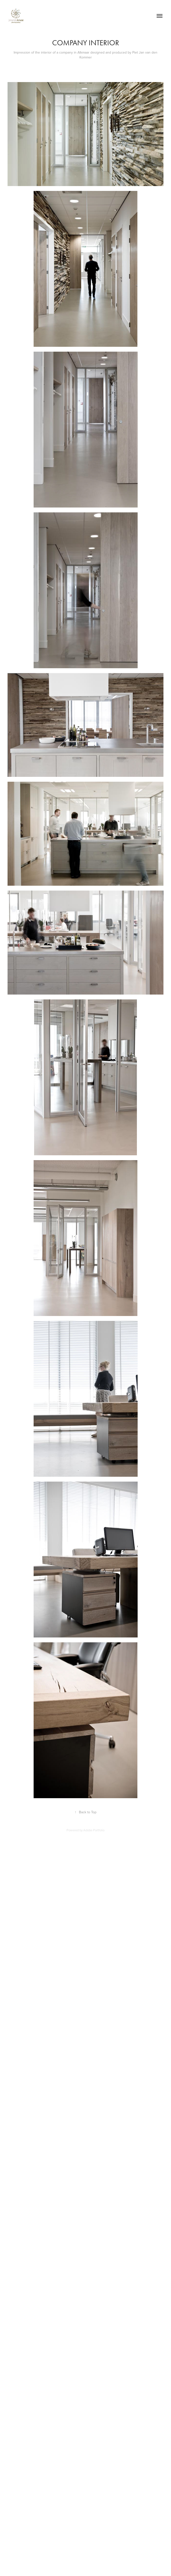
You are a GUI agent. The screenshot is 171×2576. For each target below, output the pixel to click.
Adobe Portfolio (93, 1830)
